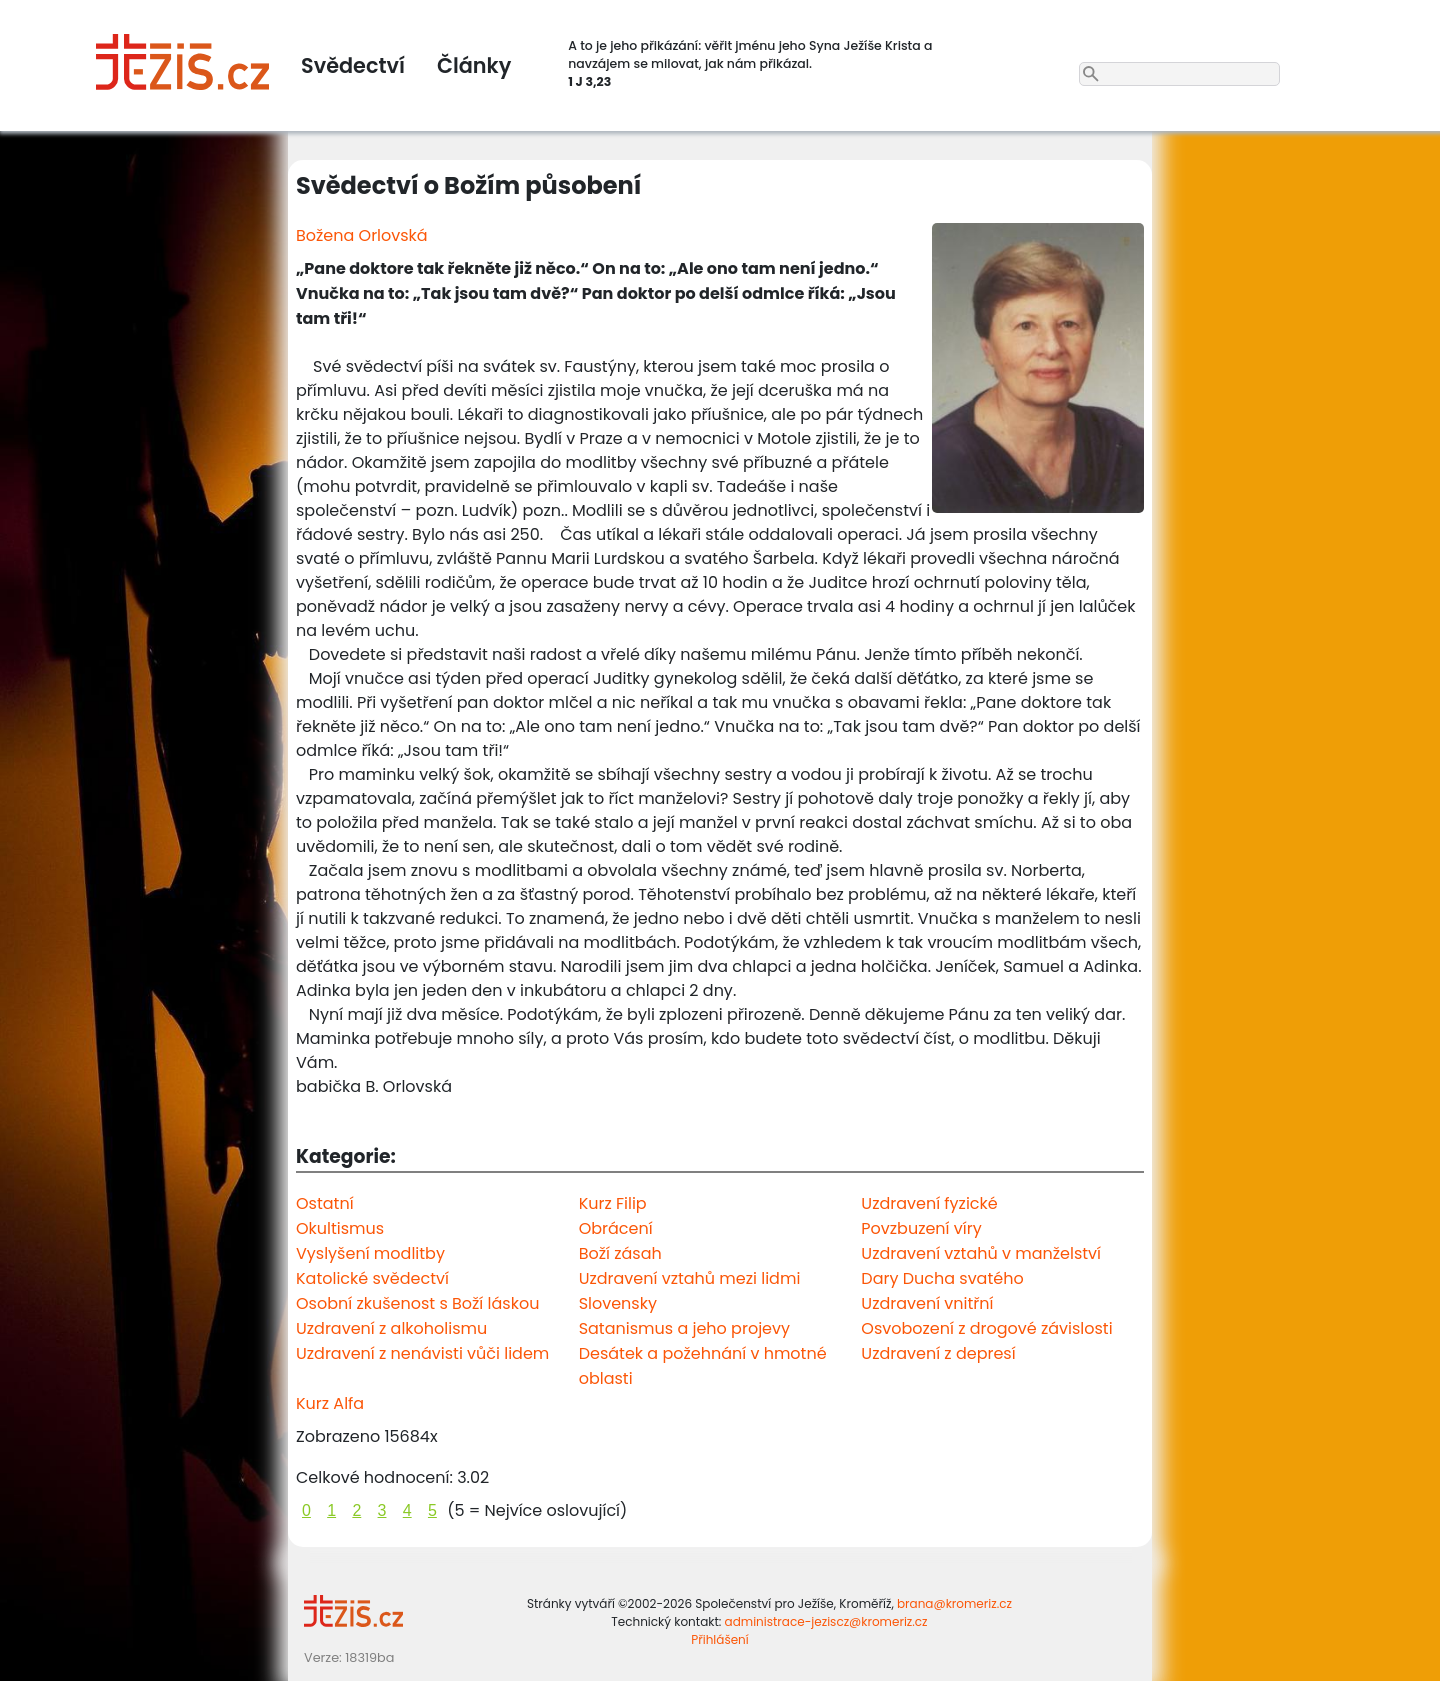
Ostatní (325, 1203)
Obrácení (616, 1228)
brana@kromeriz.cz (954, 1603)
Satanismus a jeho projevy (684, 1328)
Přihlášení (719, 1639)
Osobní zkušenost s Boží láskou (417, 1303)
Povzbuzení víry (921, 1228)
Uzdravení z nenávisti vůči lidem (422, 1353)
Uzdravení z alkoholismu (391, 1328)
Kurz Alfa (330, 1403)
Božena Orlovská (362, 235)
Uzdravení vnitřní (927, 1303)
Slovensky (618, 1303)
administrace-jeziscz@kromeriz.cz (826, 1621)
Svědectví (353, 65)
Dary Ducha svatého (942, 1278)
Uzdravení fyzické (929, 1203)
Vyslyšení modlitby (370, 1253)
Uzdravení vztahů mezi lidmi (690, 1278)
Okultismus (340, 1228)
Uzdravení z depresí (938, 1353)
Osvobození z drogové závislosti (986, 1328)
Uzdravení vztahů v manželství (981, 1253)
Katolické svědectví (372, 1278)
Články (474, 65)
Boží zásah (620, 1253)
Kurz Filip (613, 1203)
